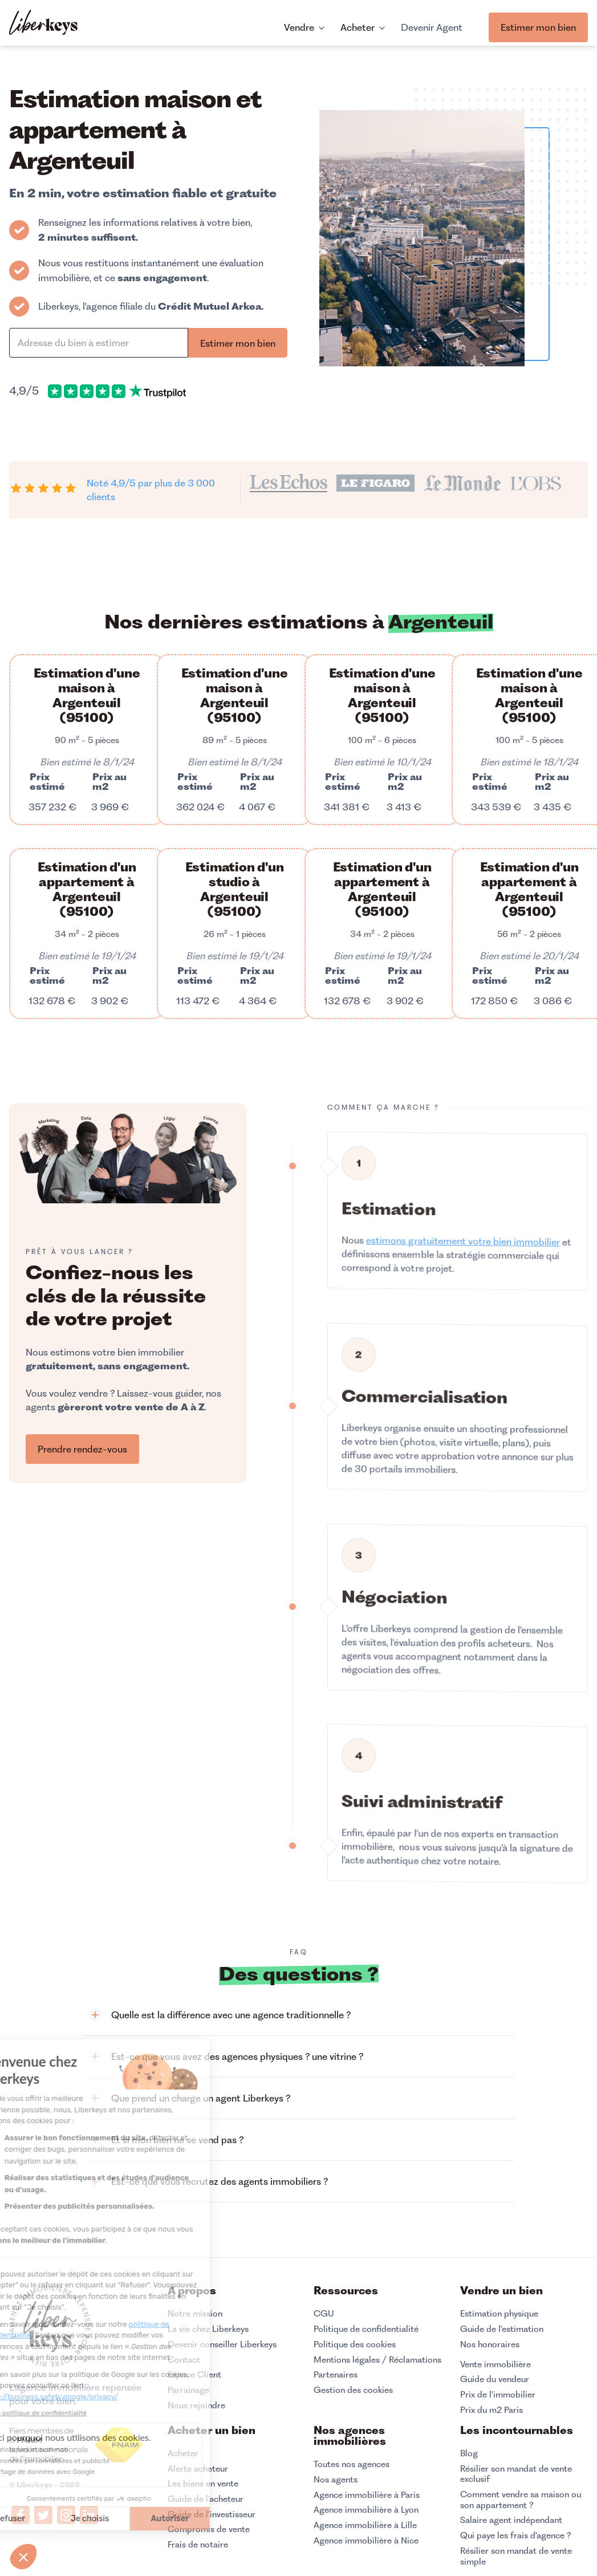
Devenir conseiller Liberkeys (222, 2344)
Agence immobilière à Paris (367, 2495)
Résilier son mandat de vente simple (516, 2556)
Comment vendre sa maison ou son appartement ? (520, 2499)
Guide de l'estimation (501, 2329)
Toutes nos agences (351, 2464)
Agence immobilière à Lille (365, 2525)
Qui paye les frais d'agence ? (515, 2535)
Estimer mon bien (538, 27)
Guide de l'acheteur (205, 2499)
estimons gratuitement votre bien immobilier (463, 1276)
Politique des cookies (355, 2344)
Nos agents (336, 2479)
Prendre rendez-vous (82, 1449)
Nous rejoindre (196, 2405)
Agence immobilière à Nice (366, 2541)
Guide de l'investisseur (211, 2514)
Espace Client (194, 2375)
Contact (184, 2360)
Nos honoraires (489, 2344)
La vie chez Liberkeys (208, 2329)
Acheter (183, 2453)
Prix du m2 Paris (491, 2410)
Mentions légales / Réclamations (377, 2360)
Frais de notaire (198, 2545)
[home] (43, 24)
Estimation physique (499, 2314)
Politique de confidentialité (366, 2329)
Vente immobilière (495, 2364)
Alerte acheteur (198, 2469)
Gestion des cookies (353, 2389)
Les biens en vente (203, 2483)
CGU (324, 2314)
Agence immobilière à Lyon (366, 2510)
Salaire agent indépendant (511, 2520)
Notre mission (195, 2314)
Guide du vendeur (494, 2379)
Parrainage (188, 2390)
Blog (469, 2453)
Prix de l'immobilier (497, 2395)
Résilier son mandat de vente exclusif (516, 2474)
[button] (298, 2015)
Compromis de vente (209, 2529)
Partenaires (336, 2375)
